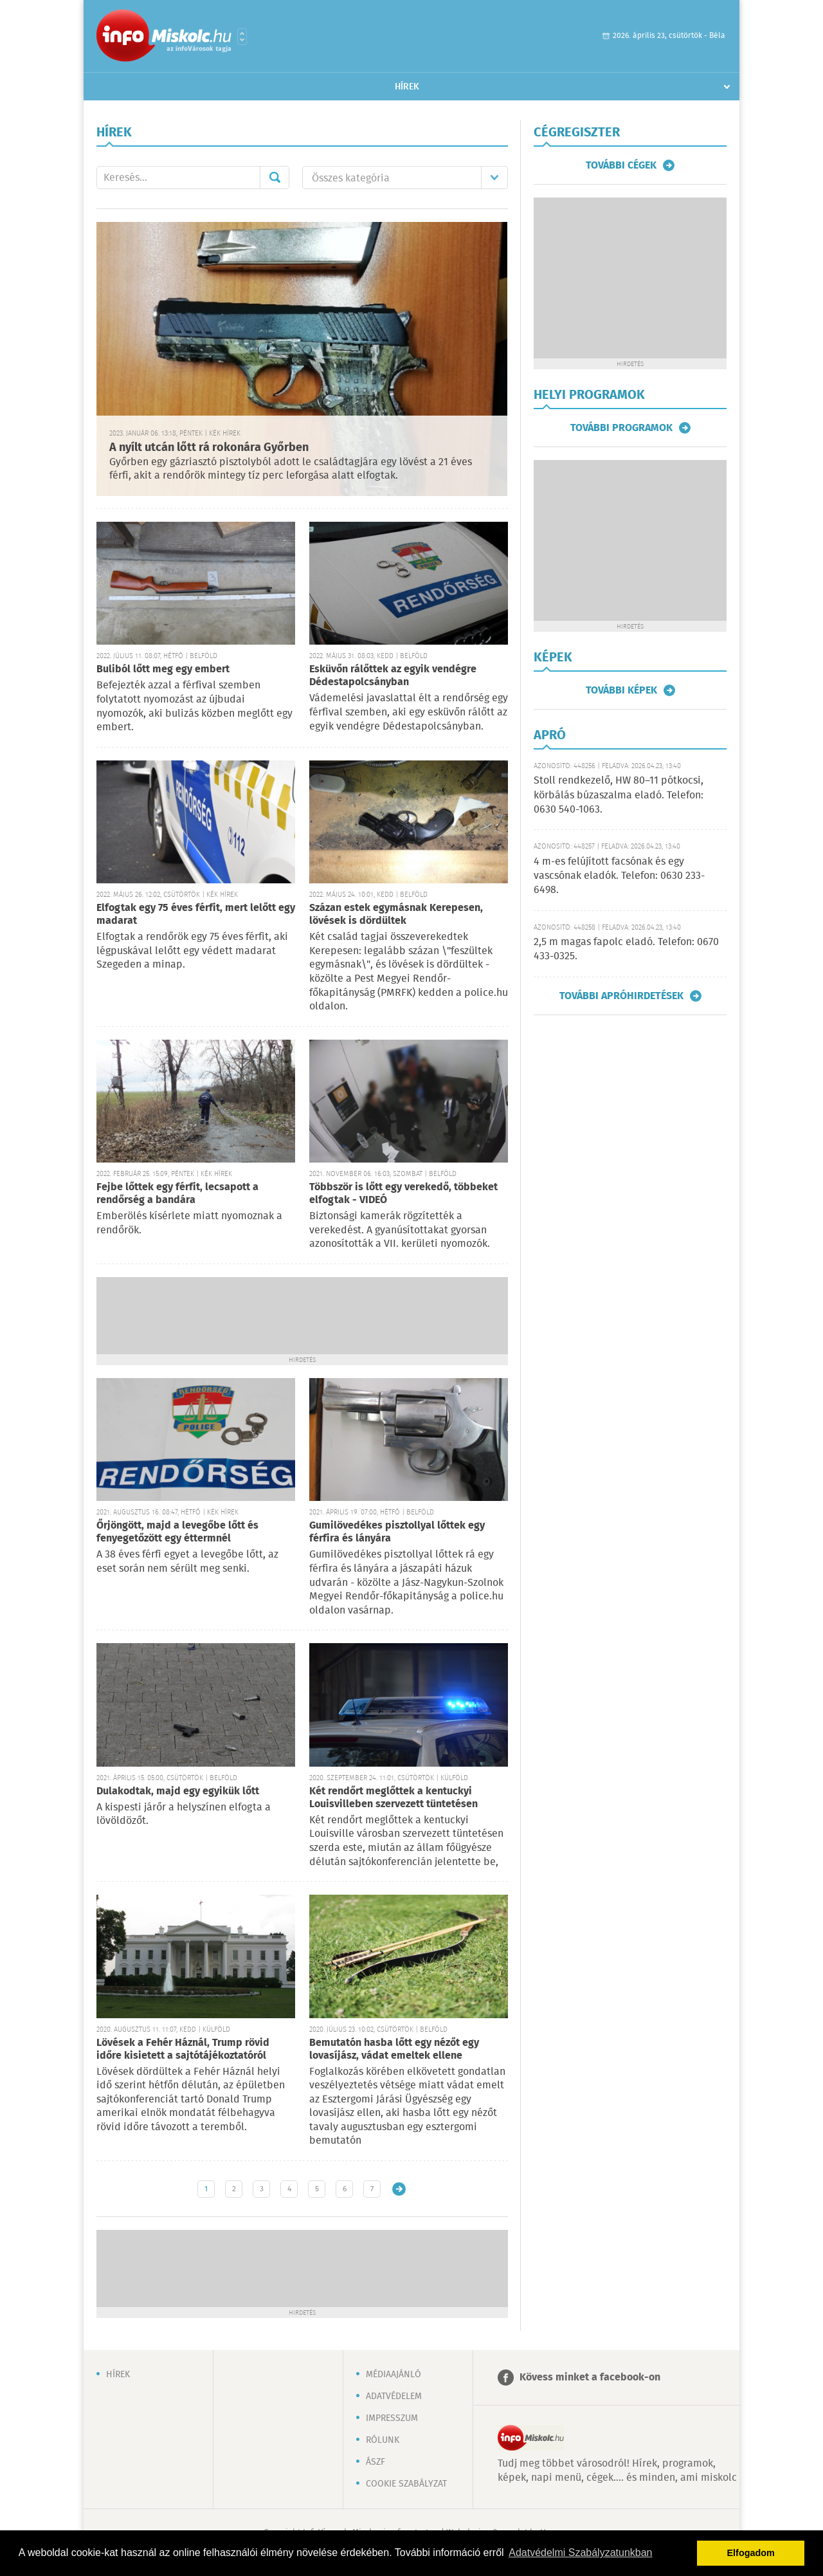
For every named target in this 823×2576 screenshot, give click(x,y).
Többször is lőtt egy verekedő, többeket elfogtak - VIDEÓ (403, 1193)
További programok (621, 428)
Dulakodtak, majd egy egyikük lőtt (177, 1791)
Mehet (274, 177)
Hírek (407, 87)
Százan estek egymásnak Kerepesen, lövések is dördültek (396, 914)
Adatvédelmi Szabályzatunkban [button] (580, 2552)
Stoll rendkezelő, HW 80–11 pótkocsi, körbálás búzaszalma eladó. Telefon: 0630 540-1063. (618, 795)
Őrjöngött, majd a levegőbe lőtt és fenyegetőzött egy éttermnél (177, 1532)
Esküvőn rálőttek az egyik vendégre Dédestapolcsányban (392, 675)
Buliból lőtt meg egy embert (163, 669)
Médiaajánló (393, 2375)
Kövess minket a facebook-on (590, 2377)
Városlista (242, 36)
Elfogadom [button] (751, 2553)
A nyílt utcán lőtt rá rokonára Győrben (209, 448)
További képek (621, 690)
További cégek (621, 165)
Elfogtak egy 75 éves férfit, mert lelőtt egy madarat (195, 914)
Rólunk (382, 2440)
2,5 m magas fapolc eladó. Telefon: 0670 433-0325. (626, 949)
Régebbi (399, 2189)
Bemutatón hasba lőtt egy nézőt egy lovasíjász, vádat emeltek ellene (394, 2049)
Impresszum (392, 2418)
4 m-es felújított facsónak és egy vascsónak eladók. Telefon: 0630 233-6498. (619, 876)
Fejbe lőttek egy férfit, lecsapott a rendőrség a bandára (177, 1193)
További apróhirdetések (621, 996)
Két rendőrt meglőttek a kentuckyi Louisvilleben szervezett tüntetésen (393, 1797)
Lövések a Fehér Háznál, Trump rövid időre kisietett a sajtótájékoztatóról (182, 2049)
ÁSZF (375, 2462)
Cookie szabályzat (406, 2484)
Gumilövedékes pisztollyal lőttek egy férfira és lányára (397, 1532)
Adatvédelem (394, 2396)
